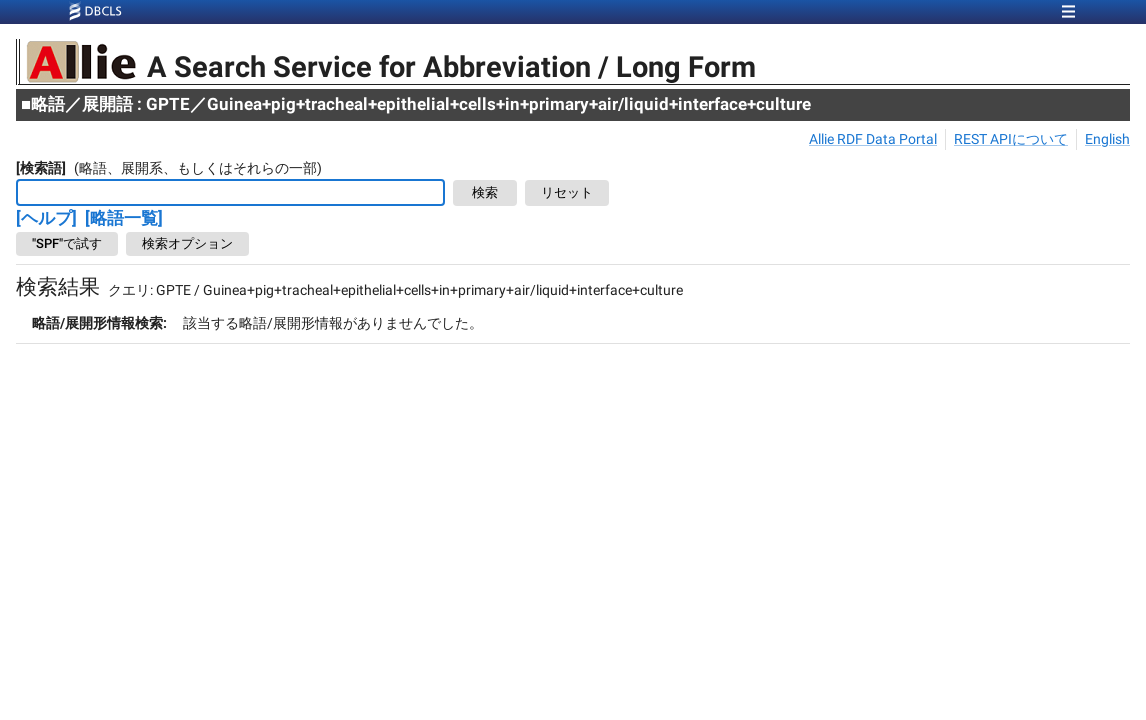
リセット (567, 193)
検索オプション (187, 244)
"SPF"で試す (67, 244)
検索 (485, 193)
